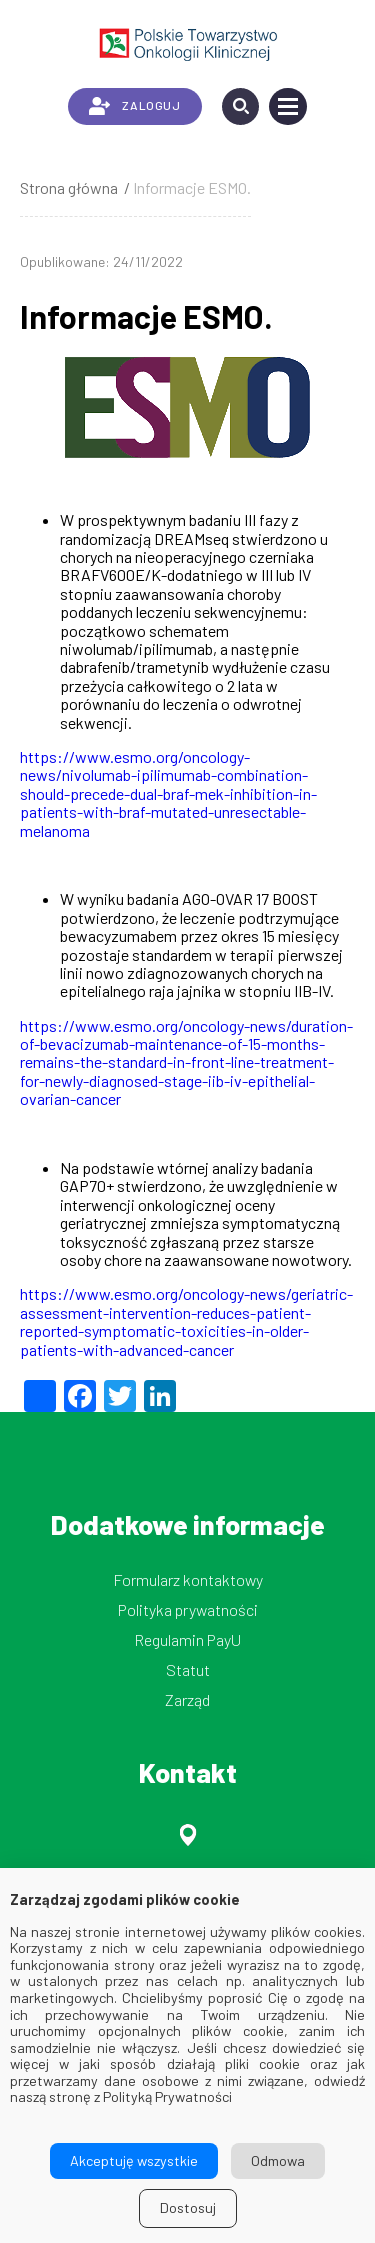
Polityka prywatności (188, 1609)
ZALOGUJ (134, 106)
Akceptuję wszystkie (134, 2160)
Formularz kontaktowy (188, 1579)
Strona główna (69, 187)
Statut (188, 1669)
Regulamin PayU (187, 1639)
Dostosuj (188, 2207)
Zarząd (187, 1699)
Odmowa (278, 2160)
